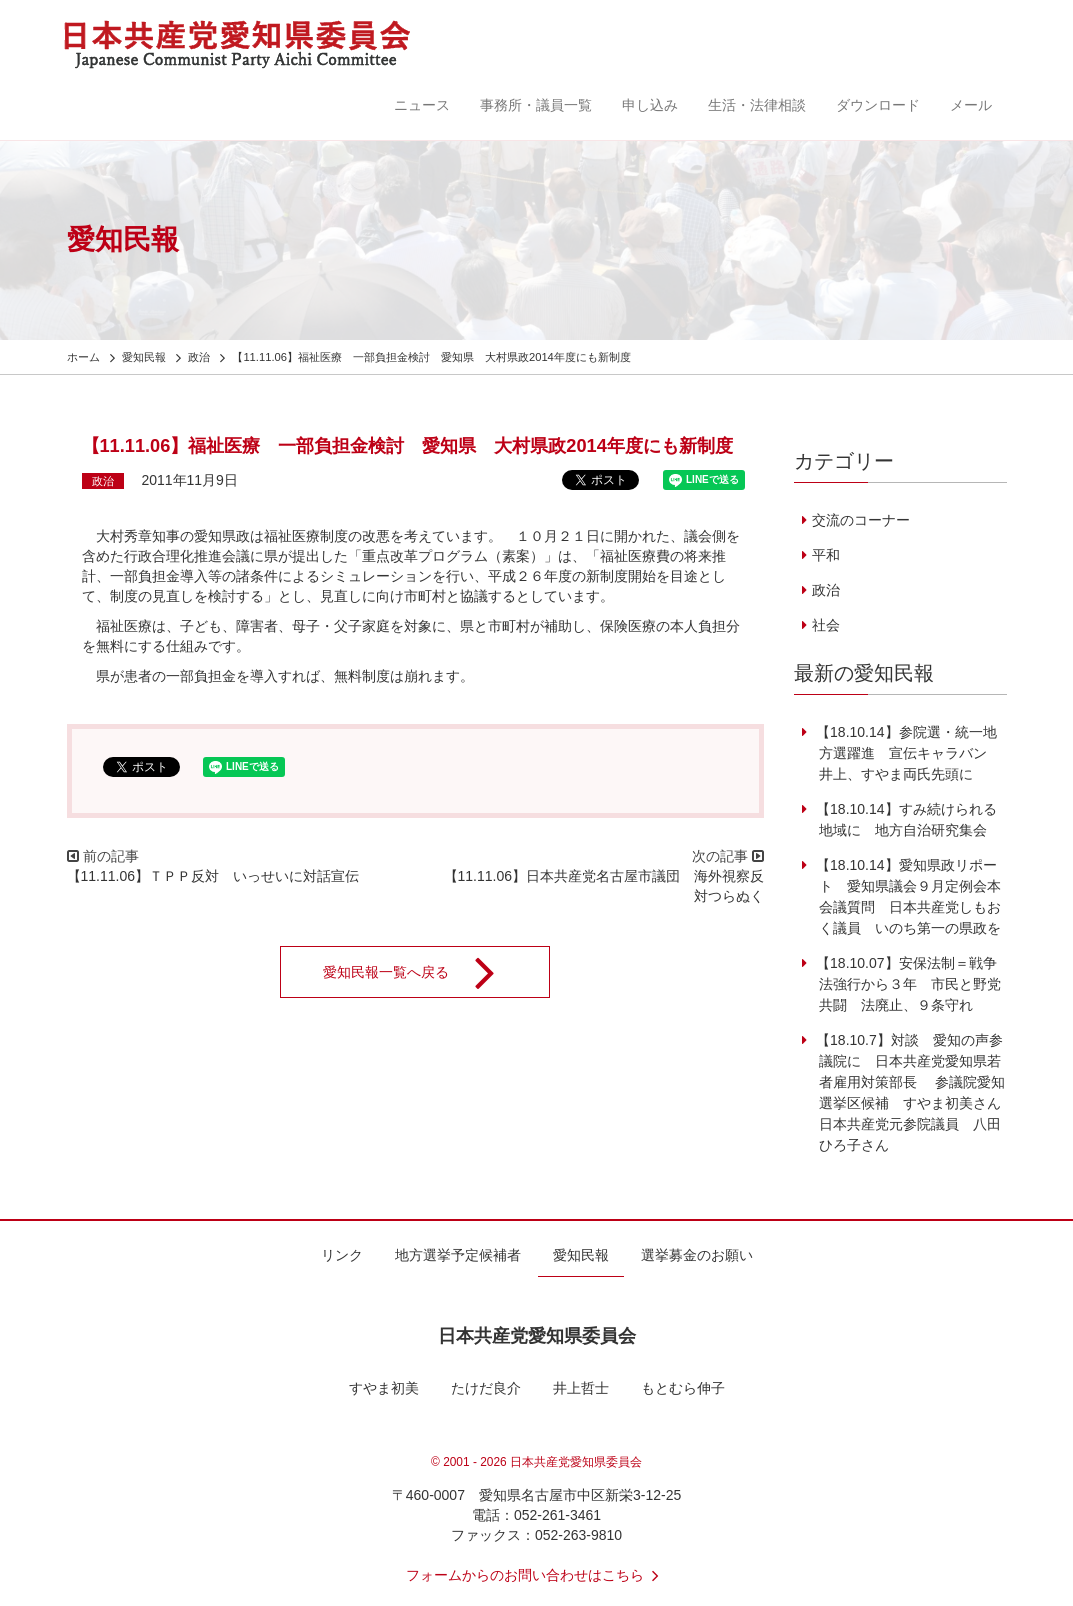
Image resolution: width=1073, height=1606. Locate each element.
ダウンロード (878, 105)
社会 (826, 625)
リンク (342, 1255)
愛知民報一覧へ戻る (422, 972)
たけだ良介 (486, 1388)
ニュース (422, 105)
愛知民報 (581, 1255)
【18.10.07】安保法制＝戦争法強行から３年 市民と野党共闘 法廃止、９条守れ (906, 984)
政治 (103, 481)
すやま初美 (384, 1388)
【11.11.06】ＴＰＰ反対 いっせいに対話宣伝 (213, 876)
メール (971, 105)
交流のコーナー (861, 520)
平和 (826, 555)
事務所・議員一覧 (536, 105)
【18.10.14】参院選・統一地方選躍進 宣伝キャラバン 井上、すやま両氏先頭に (906, 753)
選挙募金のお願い (697, 1255)
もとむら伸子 (683, 1388)
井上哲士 (581, 1388)
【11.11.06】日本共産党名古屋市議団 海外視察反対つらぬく (604, 886)
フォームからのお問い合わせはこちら (537, 1575)
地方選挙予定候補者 (458, 1255)
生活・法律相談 (757, 105)
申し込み (650, 105)
